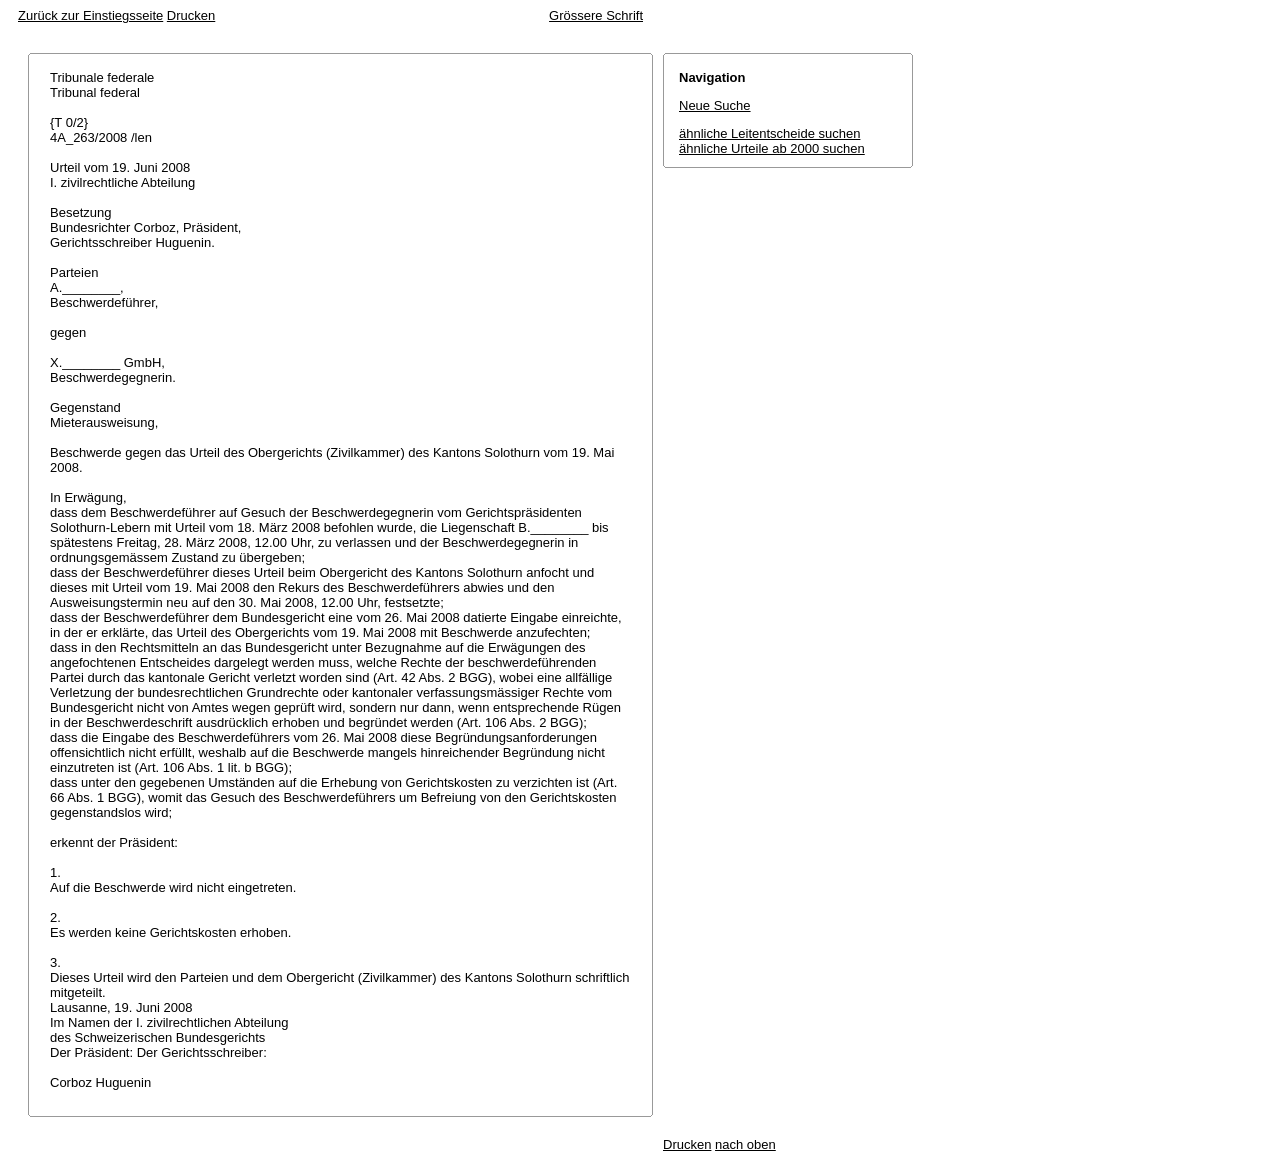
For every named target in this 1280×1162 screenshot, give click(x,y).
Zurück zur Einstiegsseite (90, 15)
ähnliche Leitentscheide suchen (769, 133)
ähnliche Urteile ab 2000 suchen (772, 148)
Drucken (191, 15)
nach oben (745, 1144)
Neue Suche (715, 105)
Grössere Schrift (596, 15)
